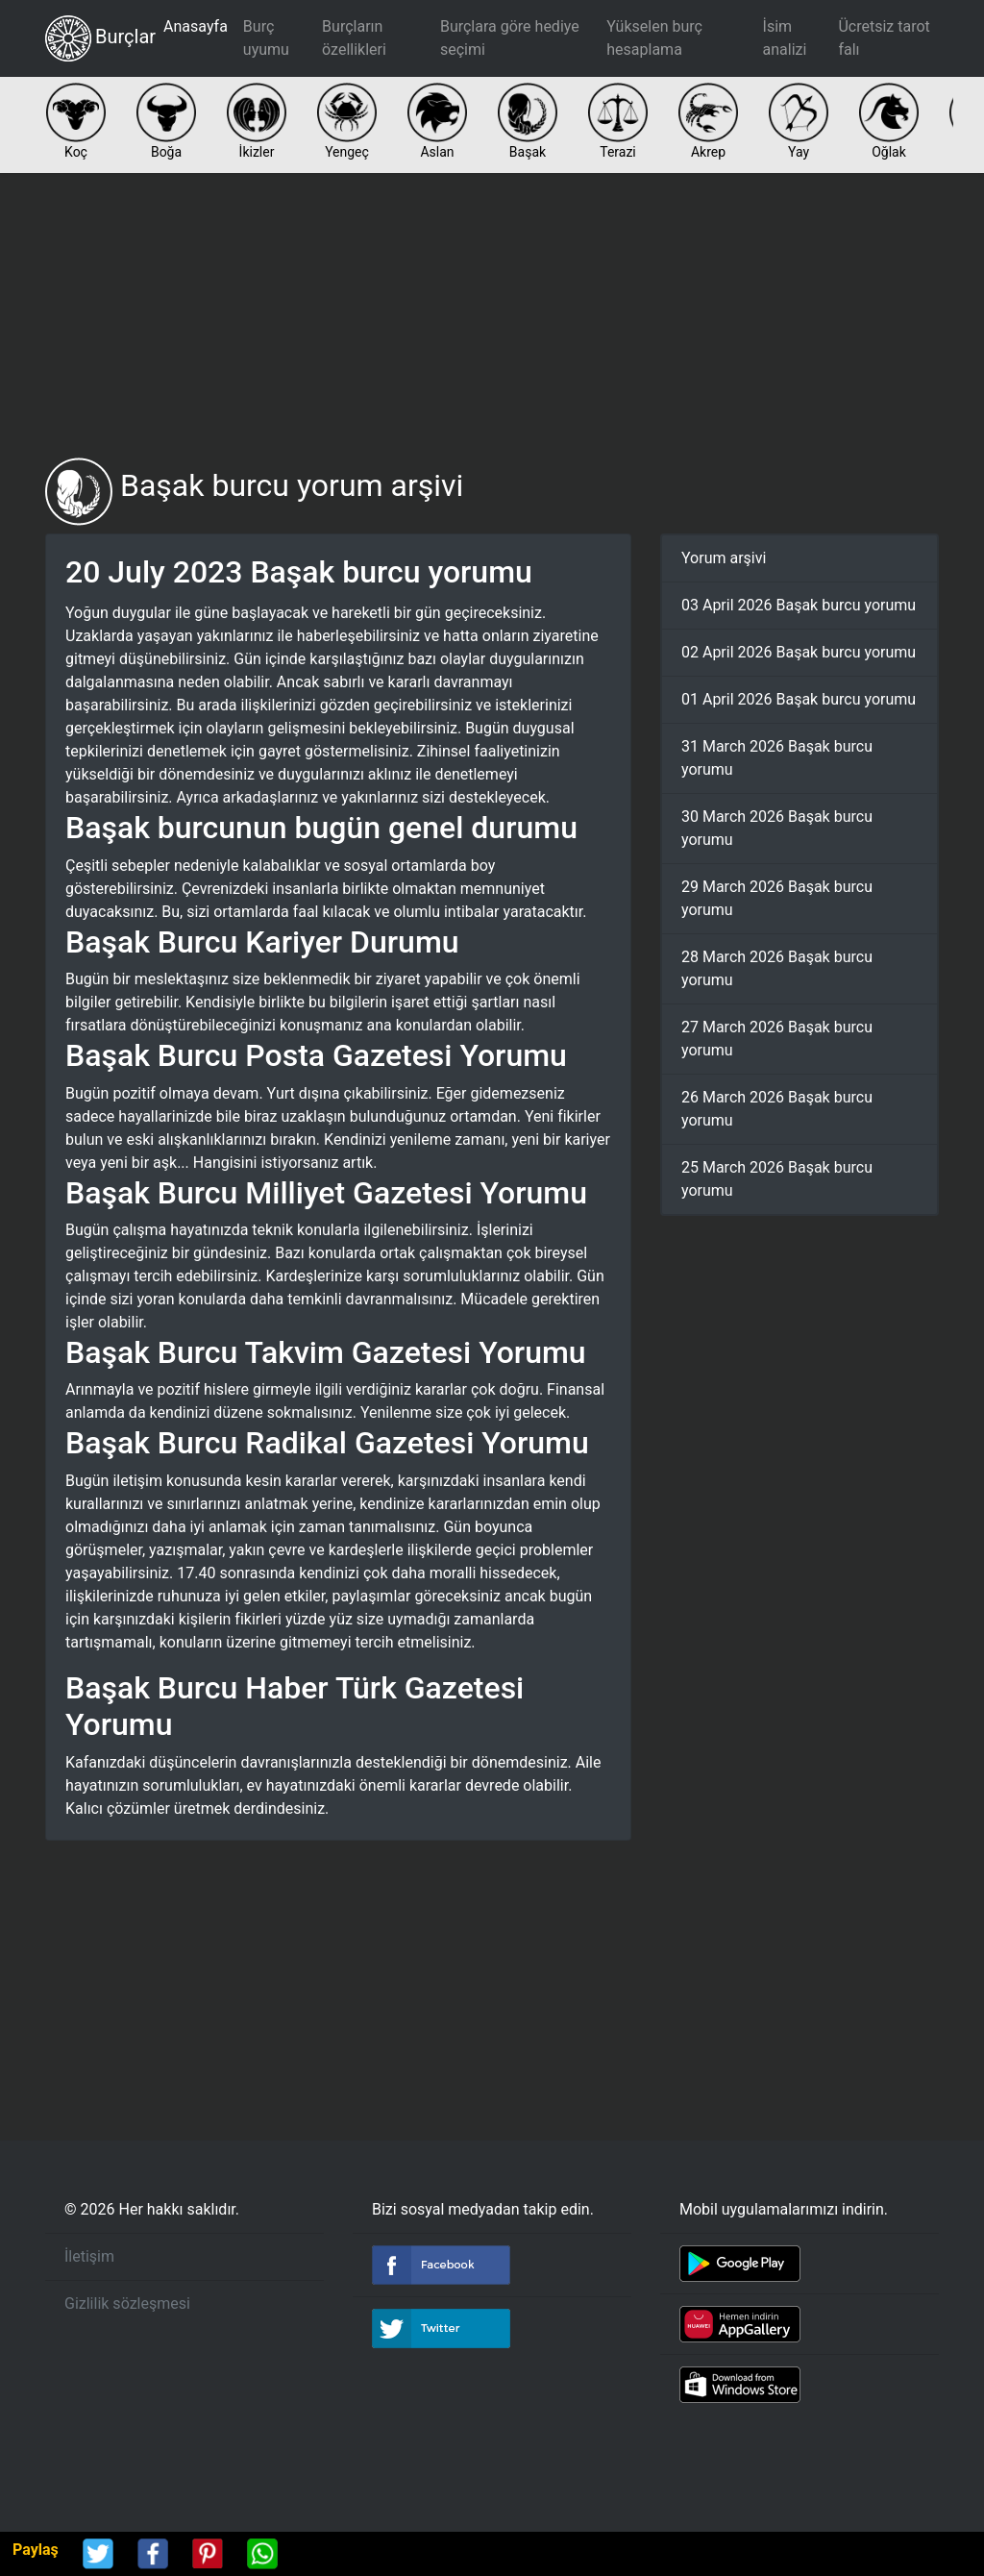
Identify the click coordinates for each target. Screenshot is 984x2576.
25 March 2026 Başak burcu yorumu (777, 1179)
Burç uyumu (266, 38)
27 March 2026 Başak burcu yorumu (777, 1038)
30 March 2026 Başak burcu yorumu (777, 828)
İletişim (89, 2256)
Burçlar (100, 38)
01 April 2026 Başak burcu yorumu (798, 699)
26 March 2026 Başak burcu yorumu (777, 1108)
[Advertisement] (492, 315)
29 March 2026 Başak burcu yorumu (777, 898)
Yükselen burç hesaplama (654, 38)
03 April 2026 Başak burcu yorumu (798, 605)
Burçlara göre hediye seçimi (509, 38)
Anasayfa (195, 26)
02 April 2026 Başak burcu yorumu (798, 652)
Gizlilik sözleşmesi (127, 2303)
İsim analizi (785, 38)
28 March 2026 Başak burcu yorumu (777, 968)
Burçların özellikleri (354, 38)
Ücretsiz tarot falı (883, 38)
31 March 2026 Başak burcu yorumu (777, 758)
